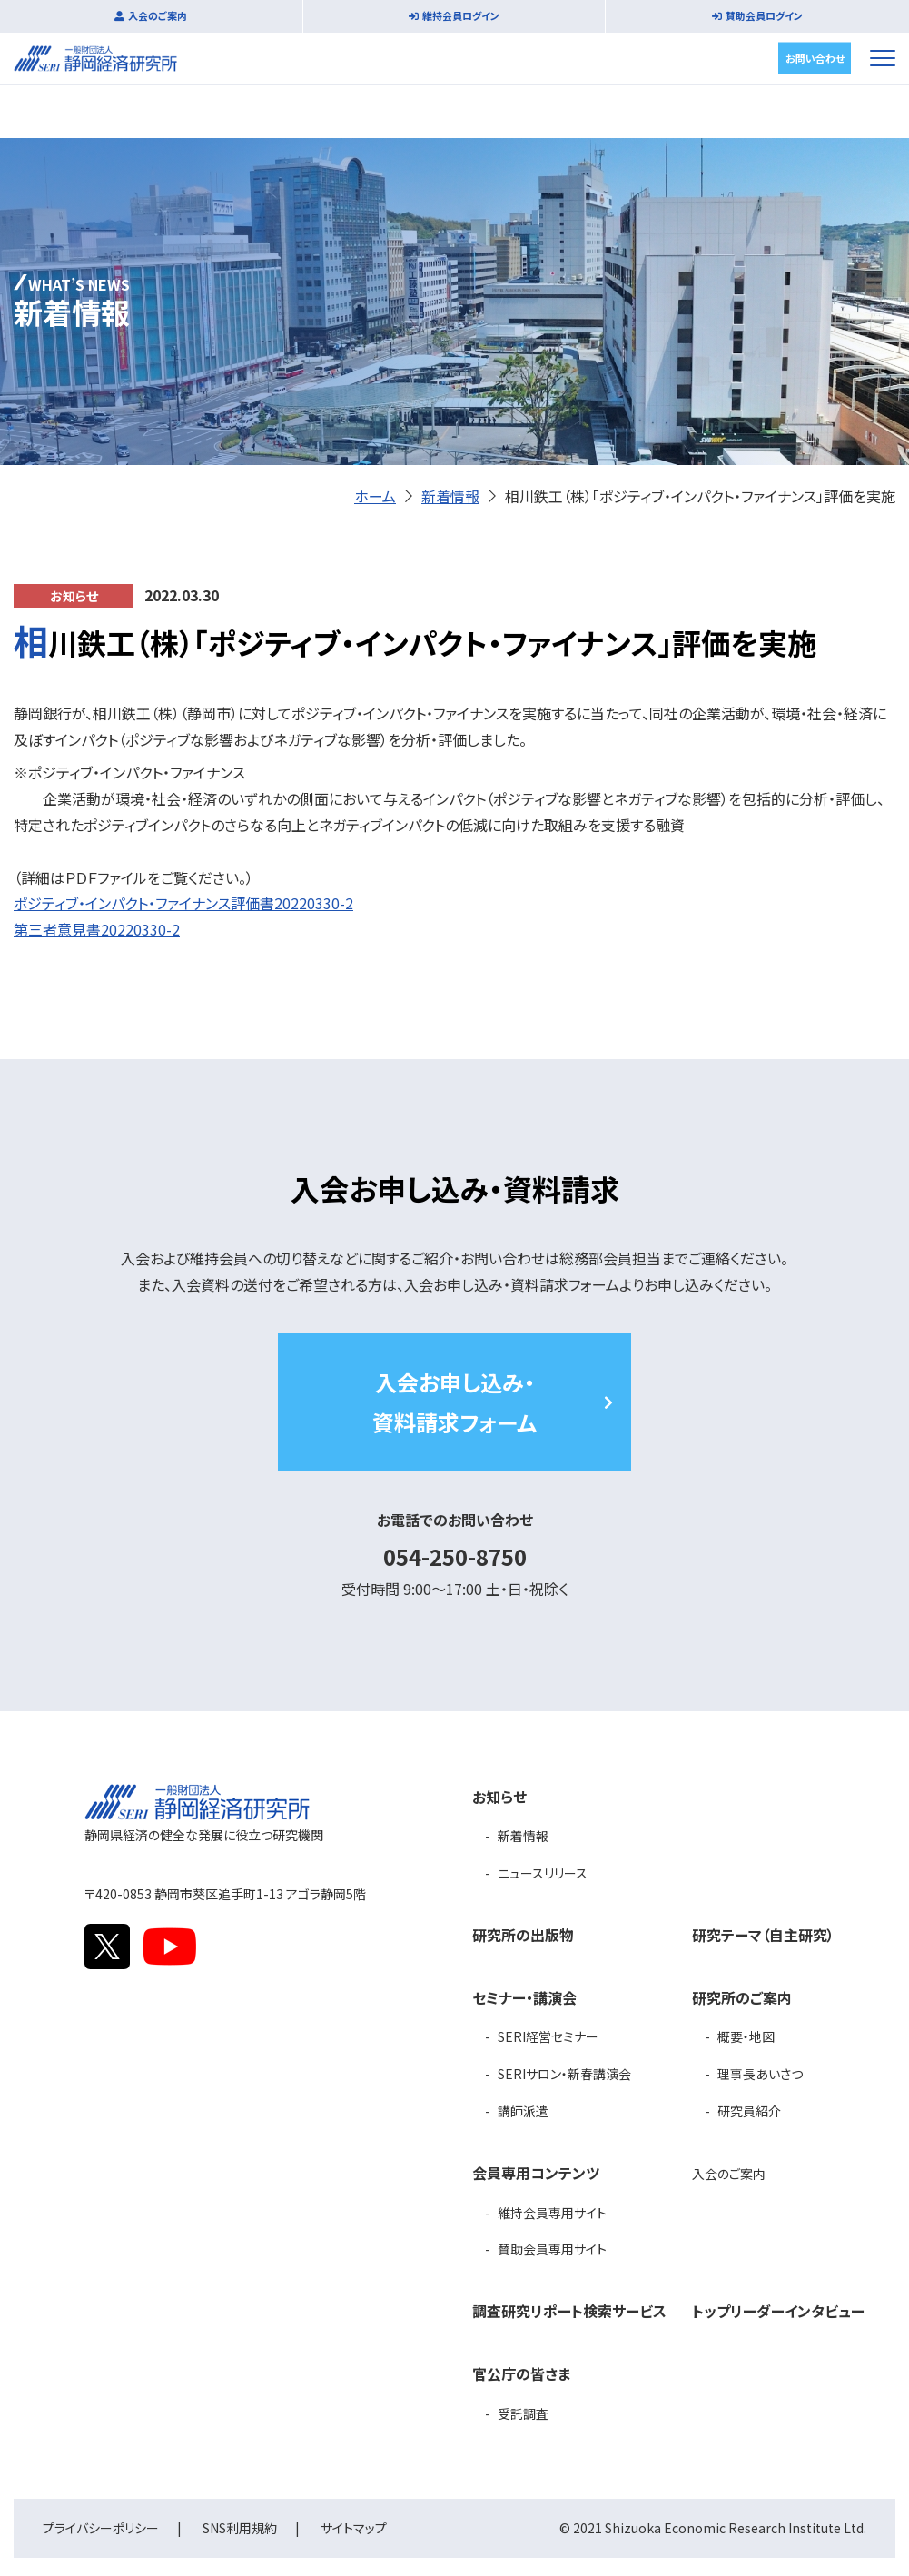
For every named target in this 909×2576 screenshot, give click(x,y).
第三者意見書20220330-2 (97, 929)
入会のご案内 (157, 15)
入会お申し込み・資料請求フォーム (454, 1401)
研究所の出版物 (523, 1935)
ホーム (375, 496)
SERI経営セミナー (548, 2036)
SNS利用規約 (240, 2528)
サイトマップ (354, 2528)
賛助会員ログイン (764, 15)
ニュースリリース (543, 1873)
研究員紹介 (749, 2111)
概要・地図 (746, 2036)
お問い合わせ (815, 57)
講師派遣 (523, 2111)
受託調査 (523, 2413)
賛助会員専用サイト (552, 2249)
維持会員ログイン (460, 15)
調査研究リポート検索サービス (569, 2311)
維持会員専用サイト (552, 2213)
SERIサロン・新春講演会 (564, 2074)
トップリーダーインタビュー (778, 2311)
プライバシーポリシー (101, 2528)
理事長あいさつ (760, 2074)
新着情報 (450, 496)
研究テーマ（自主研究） (763, 1935)
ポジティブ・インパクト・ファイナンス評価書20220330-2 (183, 903)
